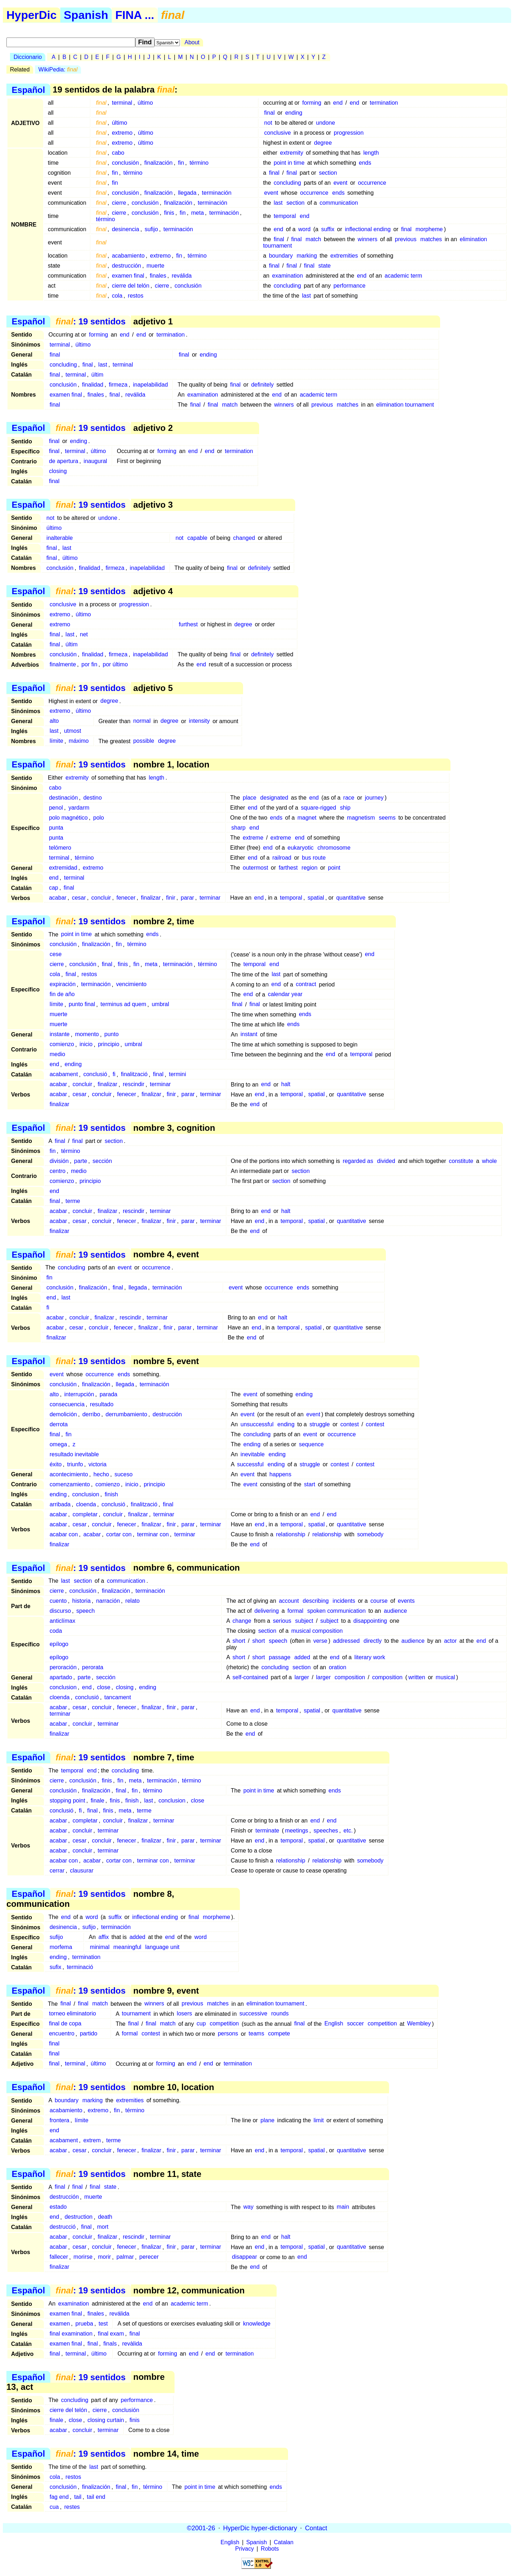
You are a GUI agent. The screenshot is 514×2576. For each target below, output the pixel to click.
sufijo (151, 229)
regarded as (358, 1161)
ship (345, 808)
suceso (124, 1474)
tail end (96, 2497)
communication (338, 203)
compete (279, 2034)
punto (111, 1034)
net (84, 634)
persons (228, 2034)
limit (319, 2120)
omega (58, 1444)
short (238, 1641)
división (59, 1161)
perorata (93, 1667)
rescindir (133, 1084)
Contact (316, 2527)
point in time (289, 163)
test (103, 2324)
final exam (111, 2334)
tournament (136, 2014)
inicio (86, 1044)
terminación (217, 193)
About (192, 42)
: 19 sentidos (91, 321)
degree (323, 143)
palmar (125, 2257)
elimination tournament (405, 405)
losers (184, 2014)
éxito (56, 1464)
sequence (311, 1444)
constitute (461, 1161)
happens (280, 1474)
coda (56, 1631)
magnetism (361, 818)
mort (103, 2227)
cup (201, 2024)
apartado (61, 1677)
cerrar (57, 1871)
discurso (60, 1611)
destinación (63, 798)
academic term (403, 276)
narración (108, 1601)
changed (244, 538)
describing (316, 1601)
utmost (72, 731)
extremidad (63, 868)
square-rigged (318, 808)
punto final (82, 1004)
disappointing (370, 1621)
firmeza (118, 385)
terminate (267, 1830)
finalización (158, 163)
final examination (71, 2334)
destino (92, 798)
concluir (101, 898)
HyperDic (31, 15)
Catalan (283, 2542)
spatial (316, 898)
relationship (290, 1534)
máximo (79, 741)
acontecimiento (69, 1474)
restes (72, 2507)
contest (350, 1424)
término (199, 163)
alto (54, 721)
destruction (78, 2217)
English (333, 2024)
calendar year (285, 994)
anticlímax (62, 1621)
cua (54, 2507)
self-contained (250, 1677)
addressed (346, 1641)
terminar (210, 898)
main (343, 2207)
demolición (63, 1414)
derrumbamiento (126, 1414)
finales (158, 276)
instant (249, 1034)
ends (365, 163)
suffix (327, 229)
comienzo (62, 1044)
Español (28, 89)
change (241, 1621)
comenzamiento (70, 1484)
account (289, 1601)
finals (110, 2344)
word (304, 229)
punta (56, 828)
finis (169, 213)
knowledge (257, 2324)
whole (489, 1161)
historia (81, 1601)
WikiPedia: (58, 69)
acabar (57, 898)
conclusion (85, 1494)
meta (197, 213)
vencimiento (131, 984)
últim (97, 375)
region (309, 868)
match (313, 239)
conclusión (125, 163)
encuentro (61, 2034)
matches (431, 239)
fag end (59, 2497)
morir (104, 2257)
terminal (122, 103)
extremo (122, 133)
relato (132, 1601)
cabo (118, 153)
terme (73, 1201)
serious (282, 1621)
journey (374, 798)
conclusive (277, 133)
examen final (128, 276)
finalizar (151, 898)
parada (108, 1394)
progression (349, 133)
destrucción (126, 266)
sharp (238, 828)
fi (113, 1074)
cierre (119, 203)
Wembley (419, 2024)
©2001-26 (201, 2527)
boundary (281, 256)
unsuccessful (257, 1424)
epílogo (59, 1644)
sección (102, 1161)
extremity (291, 153)
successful (250, 1464)
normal (142, 721)
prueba (84, 2324)
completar (84, 1514)
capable (197, 538)
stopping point (67, 1800)
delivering (267, 1611)
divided (386, 1161)
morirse (83, 2257)
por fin (89, 664)
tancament (117, 1697)
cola (117, 296)
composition (349, 1677)
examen (60, 2324)
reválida (182, 276)
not (268, 123)
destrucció (63, 2227)
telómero (60, 848)
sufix (55, 1967)
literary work (369, 1657)
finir (170, 898)
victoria (98, 1464)
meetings (296, 1830)
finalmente (63, 664)
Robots (270, 2549)
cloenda (86, 1504)
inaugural (95, 461)
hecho (101, 1474)
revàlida (132, 2344)
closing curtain (105, 2420)
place (249, 798)
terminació (80, 1967)
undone (325, 123)
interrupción (79, 1394)
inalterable (59, 538)
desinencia (125, 229)
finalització (134, 1074)
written (416, 1677)
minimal (100, 1947)
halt (286, 1084)
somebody (370, 1534)
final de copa (65, 2024)
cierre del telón (130, 286)
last (278, 203)
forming (311, 103)
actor (450, 1641)
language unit (162, 1947)
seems (387, 818)
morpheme (429, 229)
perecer (148, 2257)
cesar (79, 898)
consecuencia (67, 1404)
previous (405, 239)
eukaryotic (301, 848)
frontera (59, 2120)
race (348, 798)
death (105, 2217)
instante (60, 1034)
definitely (262, 385)
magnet (306, 818)
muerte (156, 266)
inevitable (253, 1454)
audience (395, 1611)
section (328, 173)
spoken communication (336, 1611)
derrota (59, 1424)
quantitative (351, 898)
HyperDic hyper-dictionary (260, 2527)
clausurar (82, 1871)
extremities (344, 256)
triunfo (75, 1464)
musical (445, 1677)
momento (87, 1034)
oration (337, 1667)
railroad (281, 858)
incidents (344, 1601)
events (406, 1601)
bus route (314, 858)
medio (57, 1054)
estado (58, 2207)
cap (53, 888)
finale (97, 1800)
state (324, 266)
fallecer (59, 2257)
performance (349, 286)
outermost (255, 868)
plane (267, 2120)
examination (287, 276)
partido (88, 2034)
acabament (64, 1074)
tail (77, 2497)
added (302, 1657)
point (334, 868)
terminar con (153, 1534)
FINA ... (134, 15)
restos (135, 296)
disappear (244, 2257)
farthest (288, 868)
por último (115, 664)
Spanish (86, 15)
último (145, 103)
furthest (188, 624)
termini (177, 1074)
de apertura (63, 461)
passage (280, 1657)
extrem (92, 2140)
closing (58, 471)
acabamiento (128, 256)
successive (253, 2014)
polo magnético (68, 818)
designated (274, 798)
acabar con (64, 1534)
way (248, 2207)
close (103, 1687)
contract (306, 984)
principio (108, 1044)
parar (187, 898)
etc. (348, 1830)
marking (307, 256)
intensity (199, 721)
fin (181, 163)
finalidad (93, 385)
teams (256, 2034)
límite (56, 741)
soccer (355, 2024)
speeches (326, 1830)
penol (56, 808)
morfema (61, 1947)
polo (98, 818)
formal (295, 1611)
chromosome (333, 848)
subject (304, 1621)
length (371, 153)
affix (104, 1937)
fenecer (125, 898)
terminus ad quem (123, 1004)
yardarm (79, 808)
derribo (91, 1414)
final (269, 113)
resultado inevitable (74, 1454)
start (309, 1484)
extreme (253, 838)
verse (320, 1641)
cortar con (119, 1534)
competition (224, 2024)
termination (384, 103)
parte (80, 1161)
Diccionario (28, 57)
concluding (287, 183)
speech (85, 1611)
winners (367, 239)
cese (56, 954)
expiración (63, 984)
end (338, 103)
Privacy (244, 2549)
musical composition (317, 1631)
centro (57, 1171)
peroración (63, 1667)
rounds (280, 2014)
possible (143, 741)
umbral (160, 1004)
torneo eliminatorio (72, 2014)
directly (373, 1641)
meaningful (127, 1947)
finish (111, 1494)
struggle (319, 1424)
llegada (187, 193)
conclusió (95, 1074)
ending (293, 113)
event (340, 183)
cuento (58, 1601)
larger (301, 1677)
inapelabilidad (150, 385)
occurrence (372, 183)
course (379, 1601)
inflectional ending (367, 229)
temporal (285, 216)
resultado (102, 1404)
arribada (60, 1504)
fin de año (62, 994)
